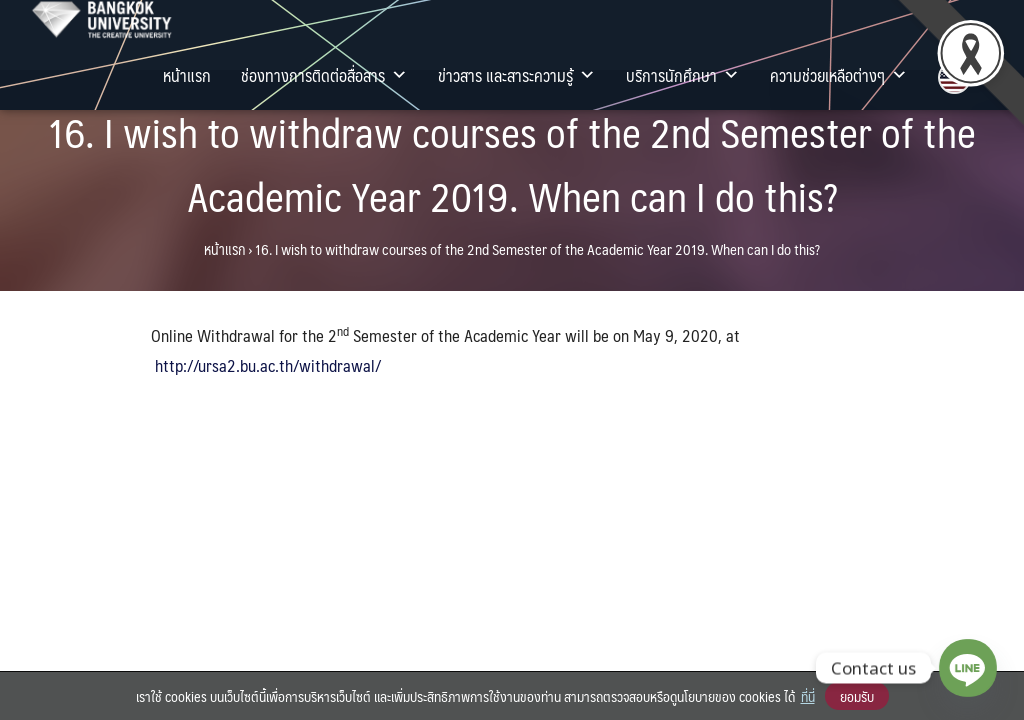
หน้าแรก (187, 75)
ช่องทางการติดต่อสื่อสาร (324, 75)
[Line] (968, 668)
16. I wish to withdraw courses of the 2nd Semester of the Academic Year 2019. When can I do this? (512, 163)
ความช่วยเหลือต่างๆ (839, 75)
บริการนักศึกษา (683, 75)
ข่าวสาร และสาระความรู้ (517, 75)
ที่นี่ (808, 696)
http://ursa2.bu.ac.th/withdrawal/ (268, 365)
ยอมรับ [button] (857, 696)
